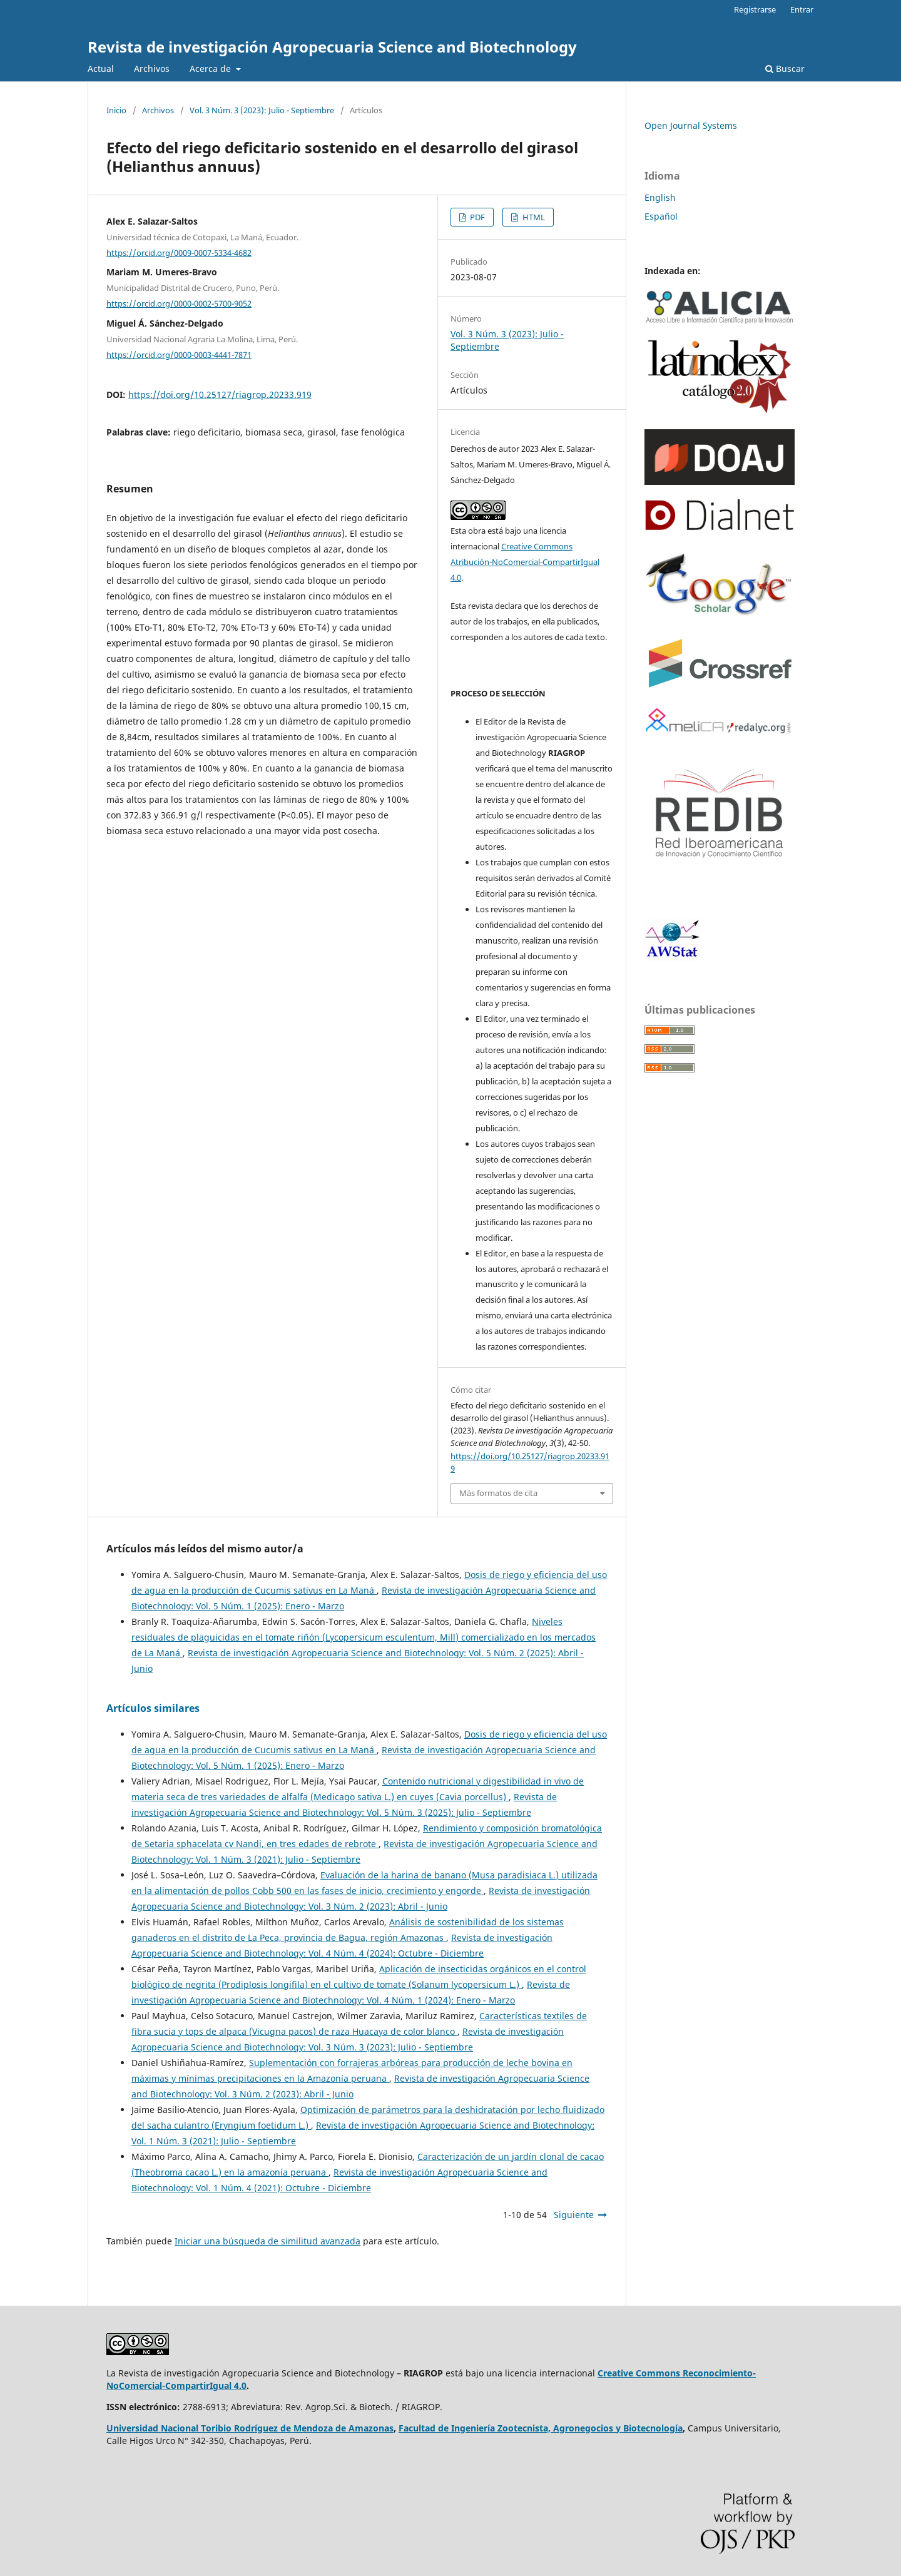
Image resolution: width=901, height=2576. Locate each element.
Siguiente (574, 2215)
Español (661, 216)
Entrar (801, 9)
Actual (101, 68)
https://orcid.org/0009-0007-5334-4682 (179, 252)
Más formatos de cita (498, 1493)
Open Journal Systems (690, 125)
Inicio (116, 110)
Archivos (152, 68)
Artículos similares (153, 1708)
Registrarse (755, 9)
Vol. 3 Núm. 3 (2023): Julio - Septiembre (262, 110)
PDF (476, 217)
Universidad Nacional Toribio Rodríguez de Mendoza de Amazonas (250, 2428)
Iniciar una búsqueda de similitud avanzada (267, 2241)
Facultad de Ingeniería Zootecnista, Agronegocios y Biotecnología (541, 2428)
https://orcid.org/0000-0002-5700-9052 (179, 303)
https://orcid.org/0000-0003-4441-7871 (179, 354)
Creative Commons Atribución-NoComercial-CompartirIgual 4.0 (524, 562)
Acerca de (211, 68)
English (660, 197)
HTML (533, 217)
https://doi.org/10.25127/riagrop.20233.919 (220, 394)
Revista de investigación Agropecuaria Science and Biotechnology (332, 46)
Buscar (785, 68)
